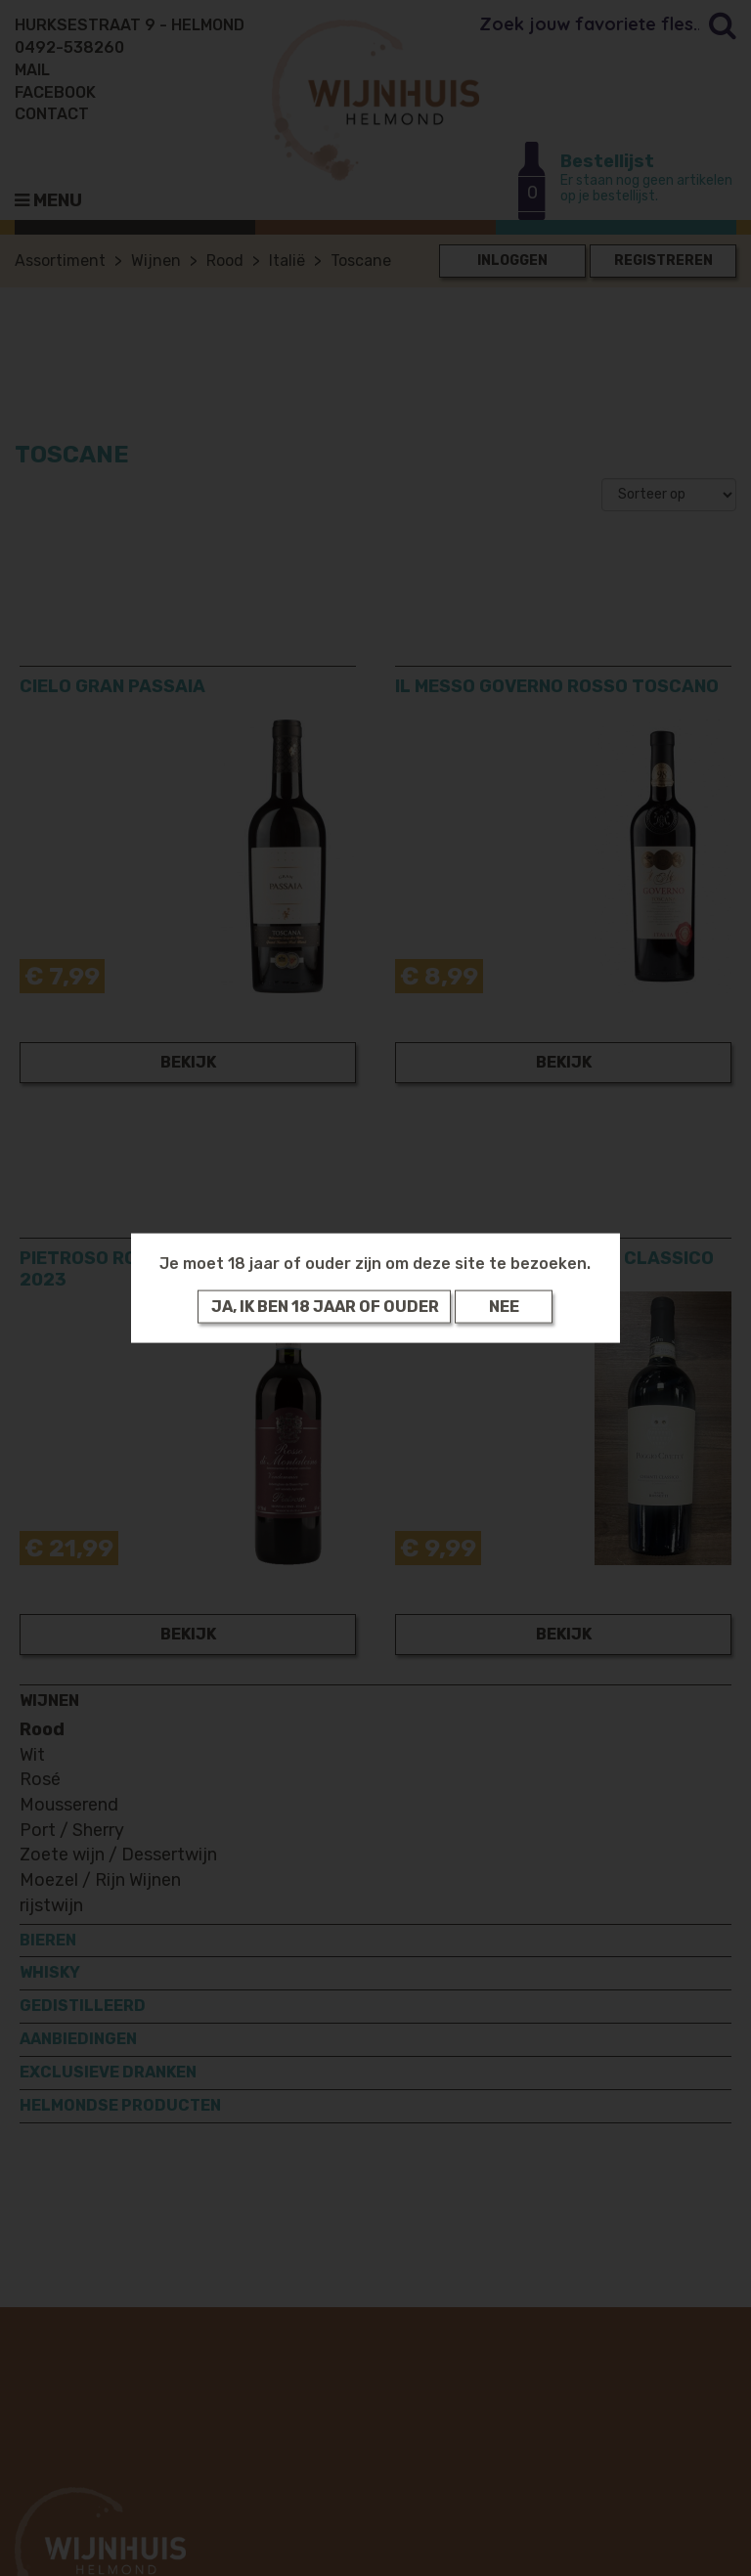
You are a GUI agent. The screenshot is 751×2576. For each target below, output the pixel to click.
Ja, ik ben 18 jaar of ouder (325, 1306)
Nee (504, 1306)
